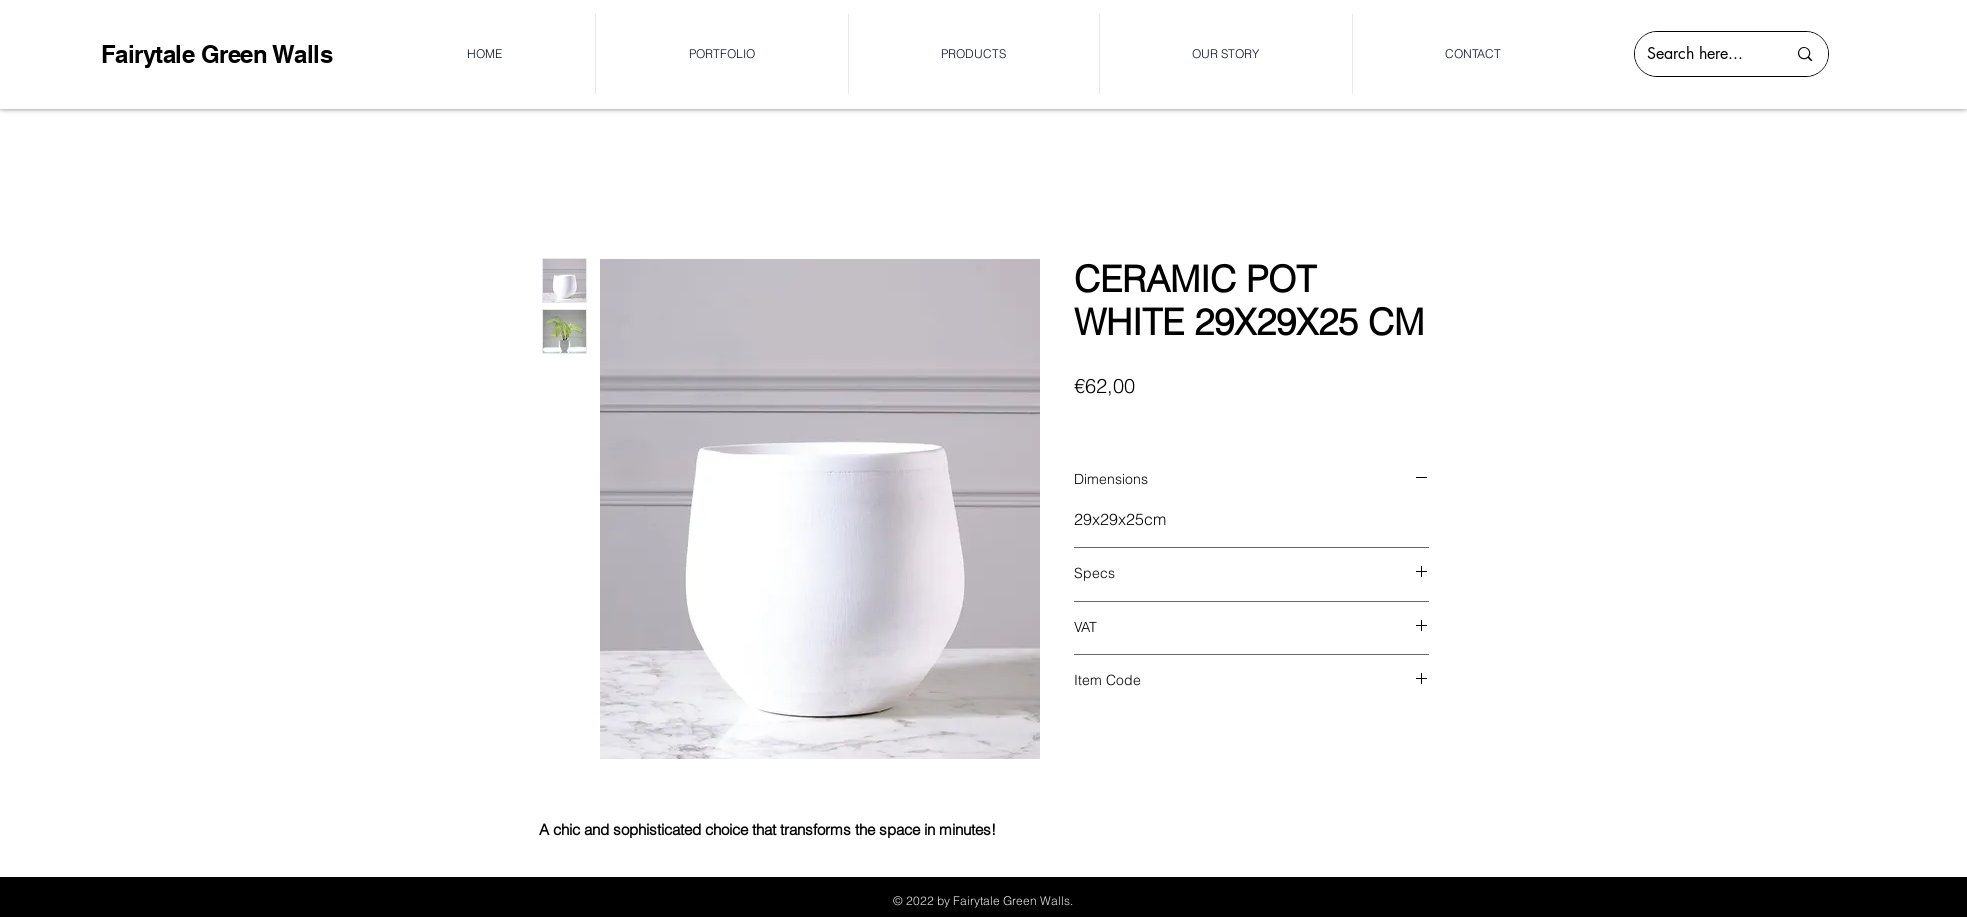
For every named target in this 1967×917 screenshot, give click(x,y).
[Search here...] (1702, 54)
